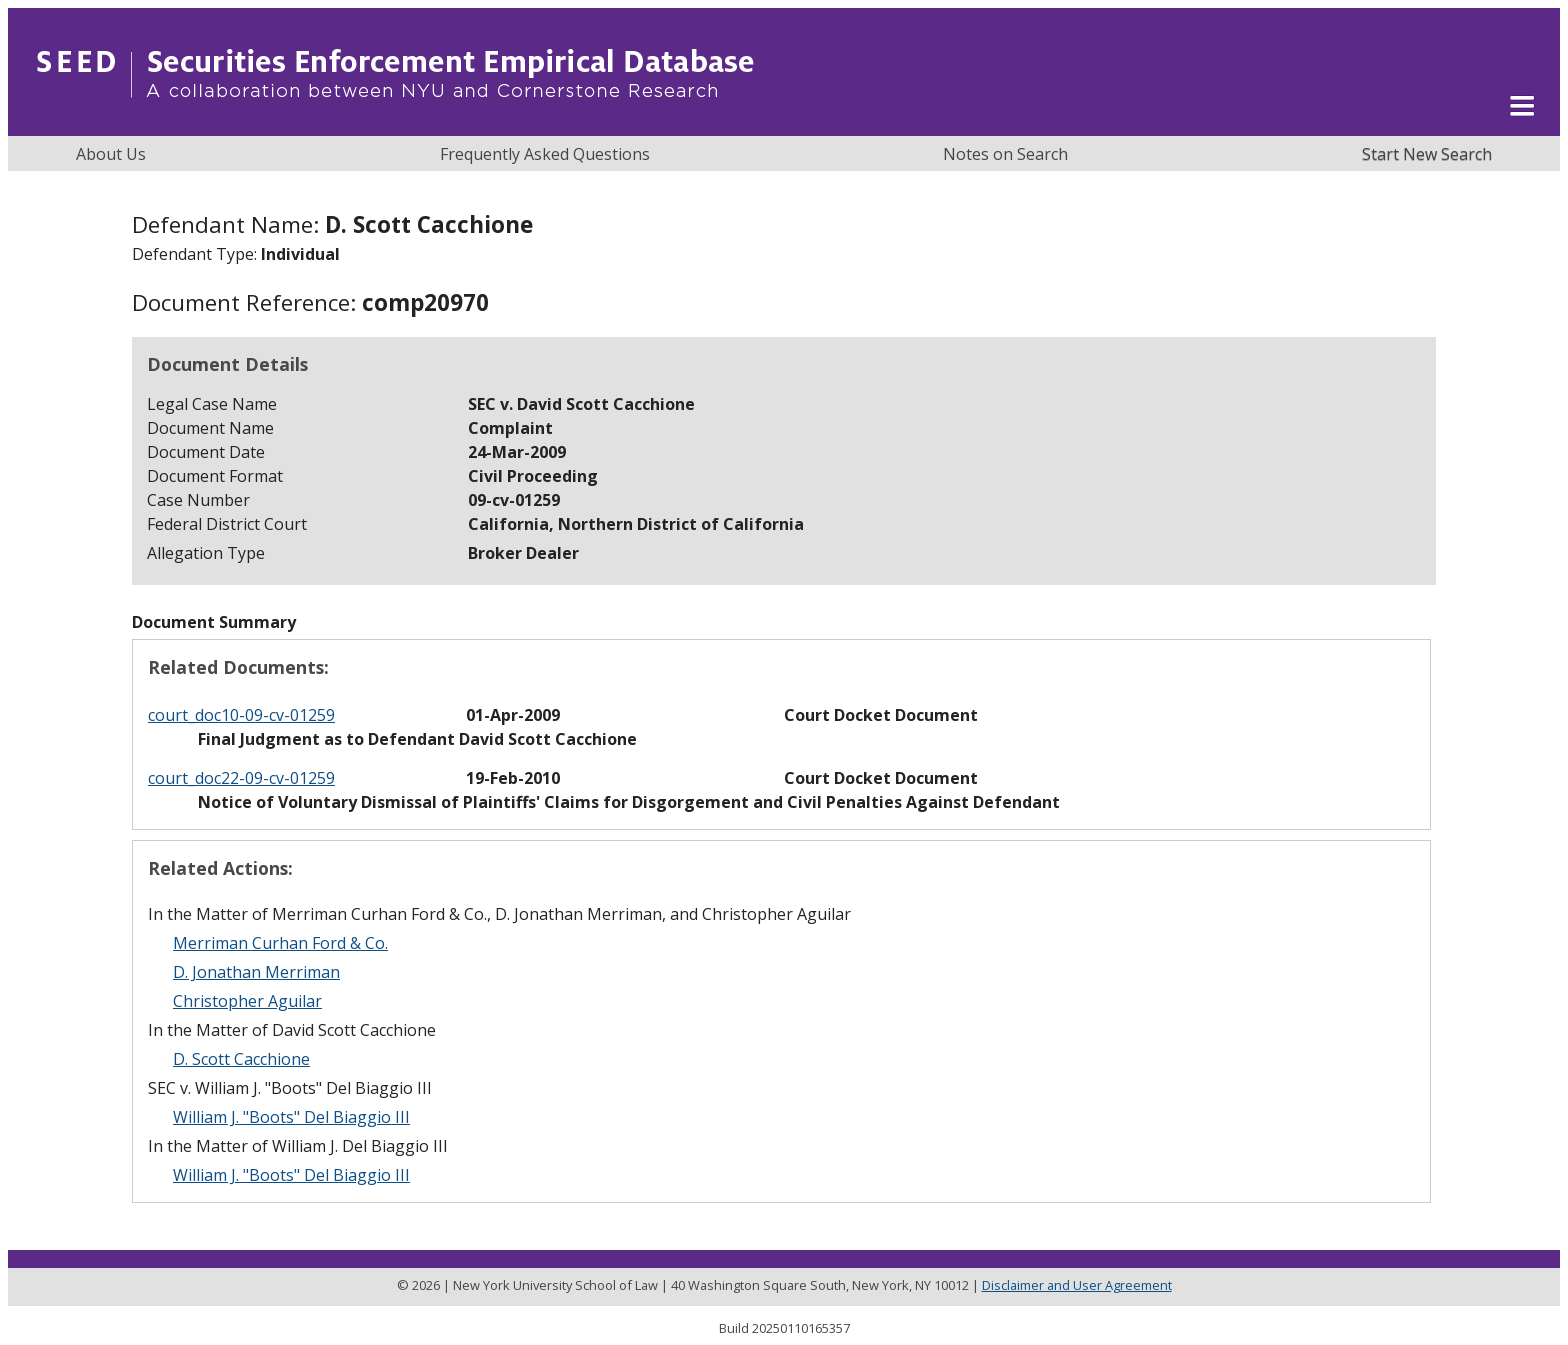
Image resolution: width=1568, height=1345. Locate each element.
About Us (111, 154)
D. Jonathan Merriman (256, 972)
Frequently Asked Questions (545, 154)
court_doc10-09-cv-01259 (241, 715)
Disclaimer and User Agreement (1077, 1285)
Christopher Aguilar (247, 1001)
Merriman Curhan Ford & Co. (280, 943)
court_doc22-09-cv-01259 (241, 778)
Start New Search (1427, 154)
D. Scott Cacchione (241, 1059)
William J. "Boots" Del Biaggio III (291, 1117)
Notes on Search (1005, 154)
